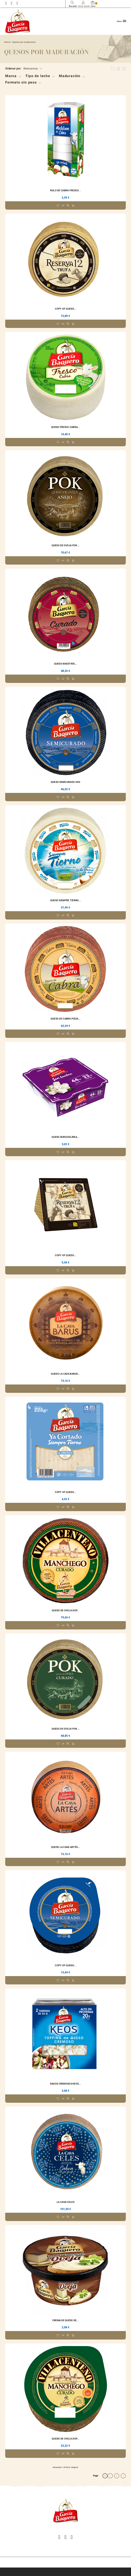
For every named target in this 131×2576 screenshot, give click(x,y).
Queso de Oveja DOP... (65, 1610)
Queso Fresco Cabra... (65, 427)
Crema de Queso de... (65, 2320)
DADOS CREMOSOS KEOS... (65, 2084)
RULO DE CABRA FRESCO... (65, 190)
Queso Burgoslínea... (65, 1137)
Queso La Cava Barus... (65, 1374)
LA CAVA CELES (65, 2202)
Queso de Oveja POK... (66, 545)
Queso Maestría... (65, 664)
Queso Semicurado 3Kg (65, 782)
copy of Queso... (65, 309)
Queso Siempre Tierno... (65, 900)
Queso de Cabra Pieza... (65, 1019)
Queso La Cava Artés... (65, 1847)
